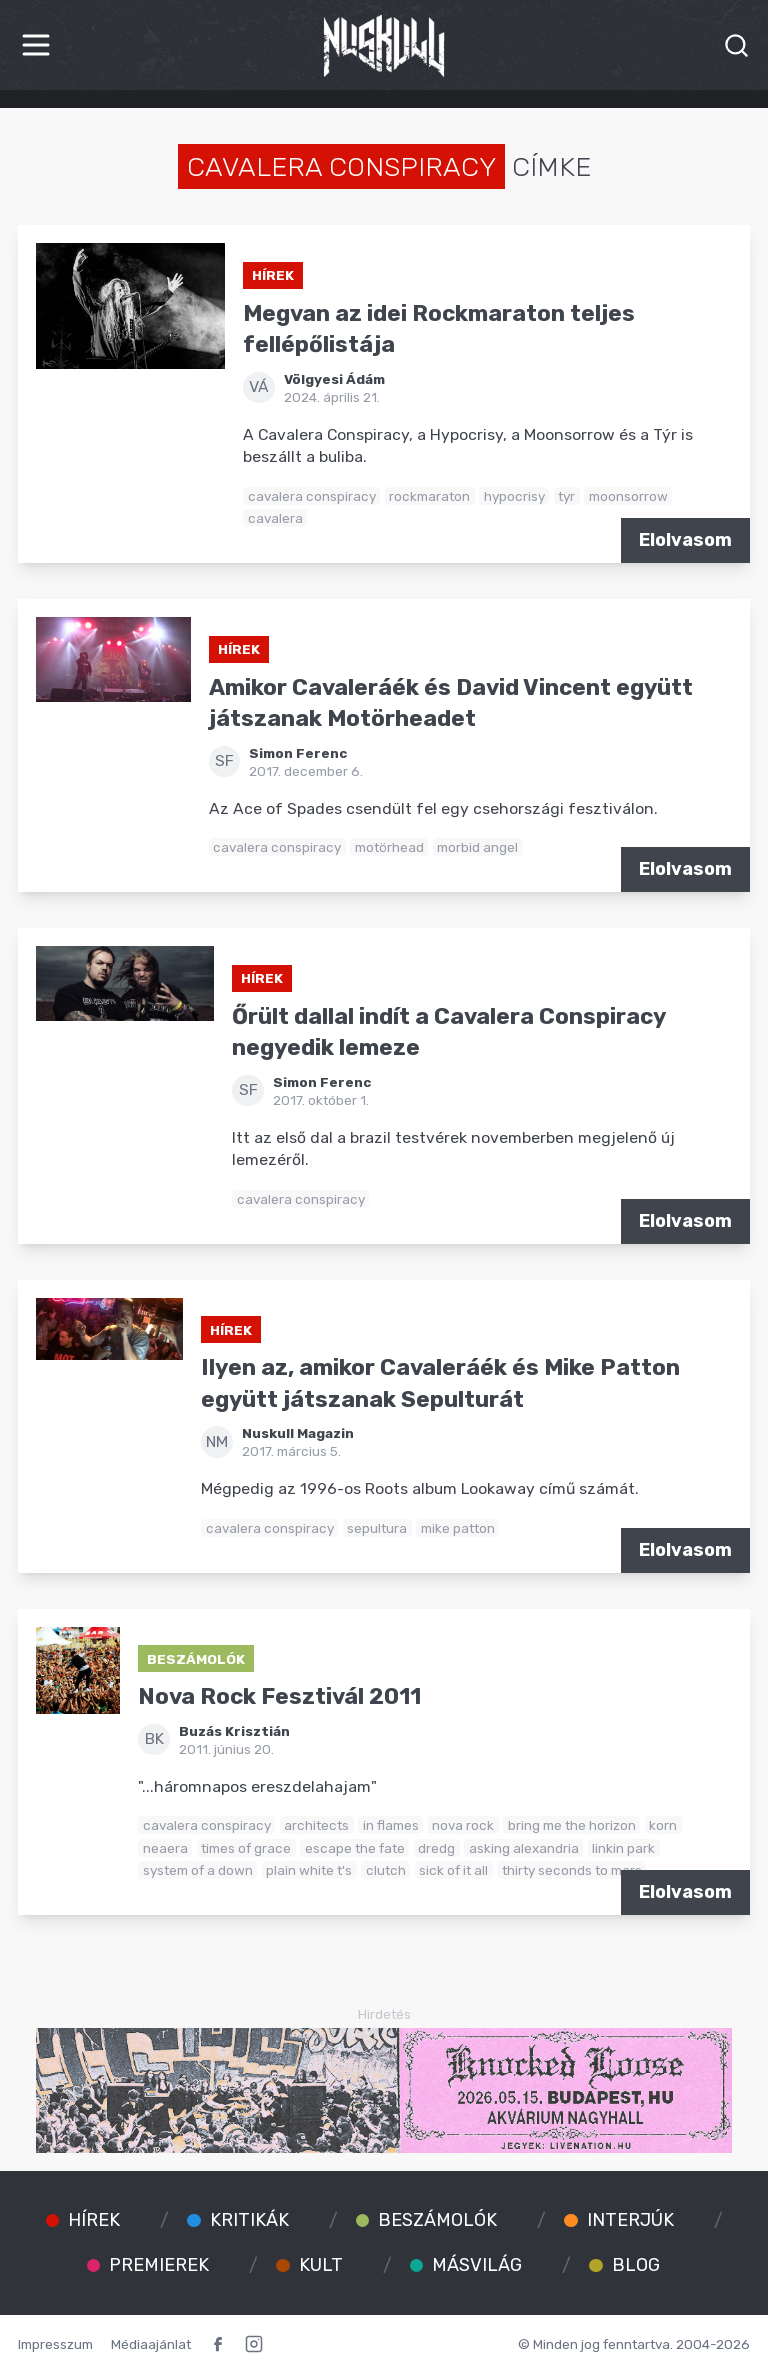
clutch (386, 1870)
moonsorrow (628, 496)
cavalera (275, 518)
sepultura (377, 1528)
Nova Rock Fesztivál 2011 (279, 1696)
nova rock (463, 1825)
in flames (391, 1825)
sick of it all (453, 1870)
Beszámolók (196, 1659)
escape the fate (355, 1848)
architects (316, 1825)
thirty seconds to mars (572, 1870)
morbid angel (477, 847)
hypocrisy (514, 496)
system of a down (198, 1870)
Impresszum (55, 2344)
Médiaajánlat (151, 2344)
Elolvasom (685, 540)
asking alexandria (524, 1848)
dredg (436, 1848)
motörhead (389, 847)
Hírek (273, 275)
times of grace (246, 1848)
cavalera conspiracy (312, 496)
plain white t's (309, 1870)
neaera (165, 1848)
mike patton (458, 1528)
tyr (566, 496)
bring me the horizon (572, 1825)
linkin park (623, 1848)
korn (663, 1825)
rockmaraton (429, 496)
